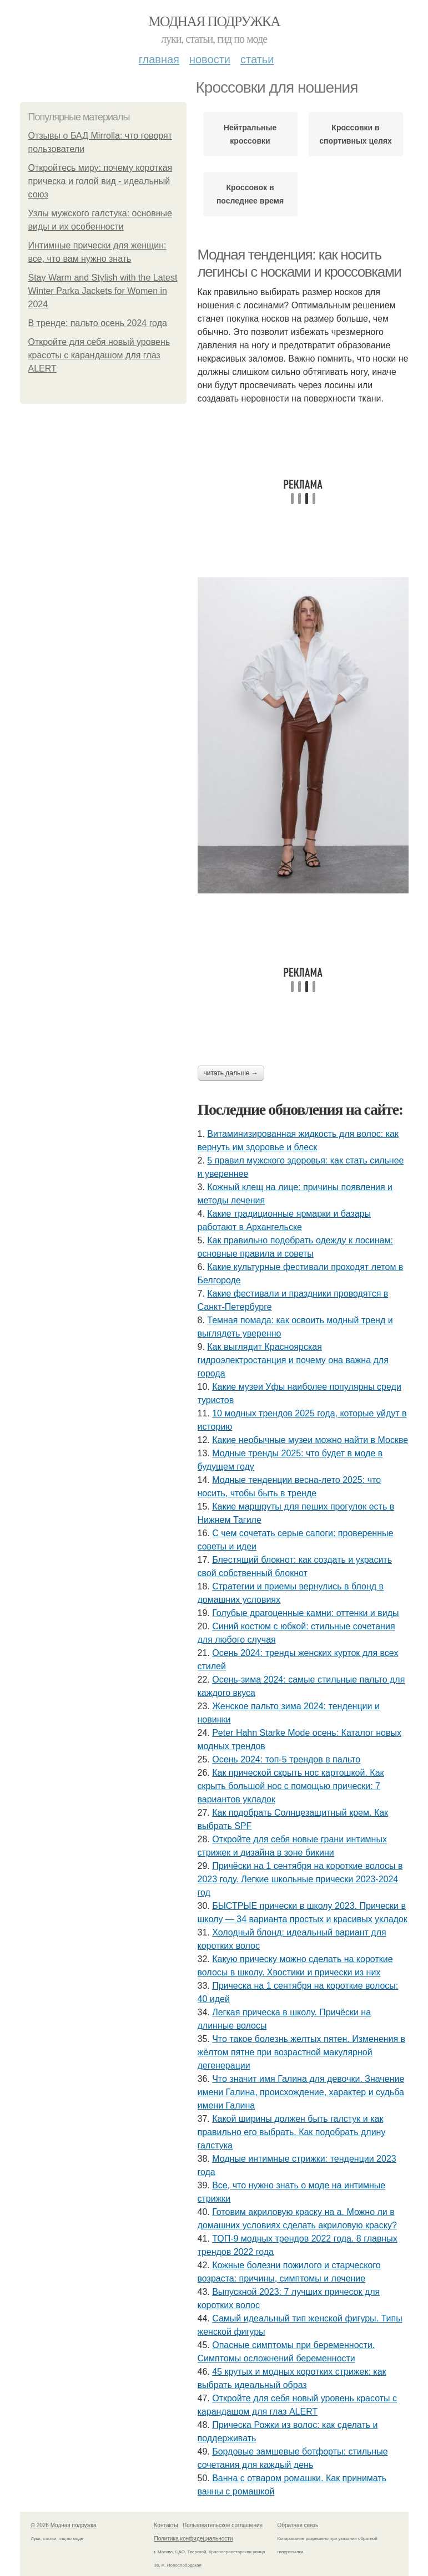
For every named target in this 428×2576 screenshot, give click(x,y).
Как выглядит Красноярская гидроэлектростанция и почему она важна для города (293, 1360)
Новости (209, 59)
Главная (159, 59)
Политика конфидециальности (193, 2539)
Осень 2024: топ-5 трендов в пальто (286, 1759)
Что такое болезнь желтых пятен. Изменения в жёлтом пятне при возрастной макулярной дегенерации (302, 2052)
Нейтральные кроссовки (250, 134)
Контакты (166, 2525)
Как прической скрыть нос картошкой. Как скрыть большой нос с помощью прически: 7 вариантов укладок (291, 1786)
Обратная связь (298, 2525)
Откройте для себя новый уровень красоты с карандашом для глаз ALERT (99, 355)
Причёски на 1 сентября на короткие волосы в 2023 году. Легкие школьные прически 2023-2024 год (300, 1879)
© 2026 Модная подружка (64, 2525)
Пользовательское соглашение (223, 2525)
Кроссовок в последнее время (250, 194)
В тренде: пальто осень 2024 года (97, 323)
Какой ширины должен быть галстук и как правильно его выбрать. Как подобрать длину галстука (292, 2132)
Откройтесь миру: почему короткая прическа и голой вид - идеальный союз (100, 181)
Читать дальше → (231, 1073)
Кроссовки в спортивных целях (355, 134)
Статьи (257, 59)
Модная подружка (214, 21)
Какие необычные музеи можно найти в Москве (310, 1440)
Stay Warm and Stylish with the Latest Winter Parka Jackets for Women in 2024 (103, 291)
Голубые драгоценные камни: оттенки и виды (305, 1613)
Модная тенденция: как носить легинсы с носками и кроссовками (299, 263)
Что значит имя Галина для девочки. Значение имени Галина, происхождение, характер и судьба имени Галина (301, 2092)
